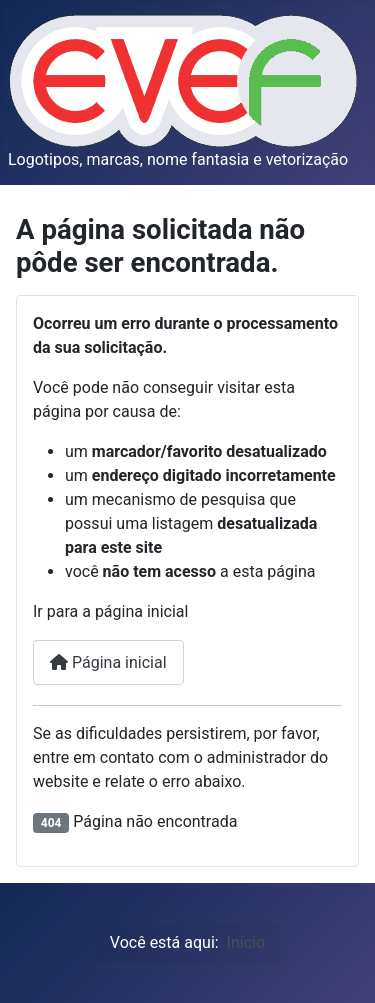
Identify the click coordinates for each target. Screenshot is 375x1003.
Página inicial (108, 662)
